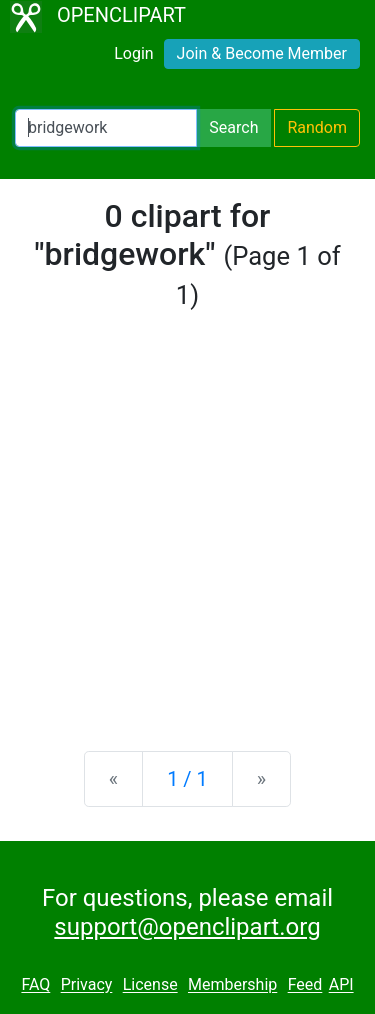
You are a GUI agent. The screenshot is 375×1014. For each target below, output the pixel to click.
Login (133, 53)
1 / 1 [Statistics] (187, 779)
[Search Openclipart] (106, 128)
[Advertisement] (187, 531)
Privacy (87, 985)
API (341, 985)
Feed (305, 985)
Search (233, 127)
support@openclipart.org (187, 927)
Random (317, 127)
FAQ (35, 985)
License (150, 985)
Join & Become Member (262, 53)
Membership (232, 985)
